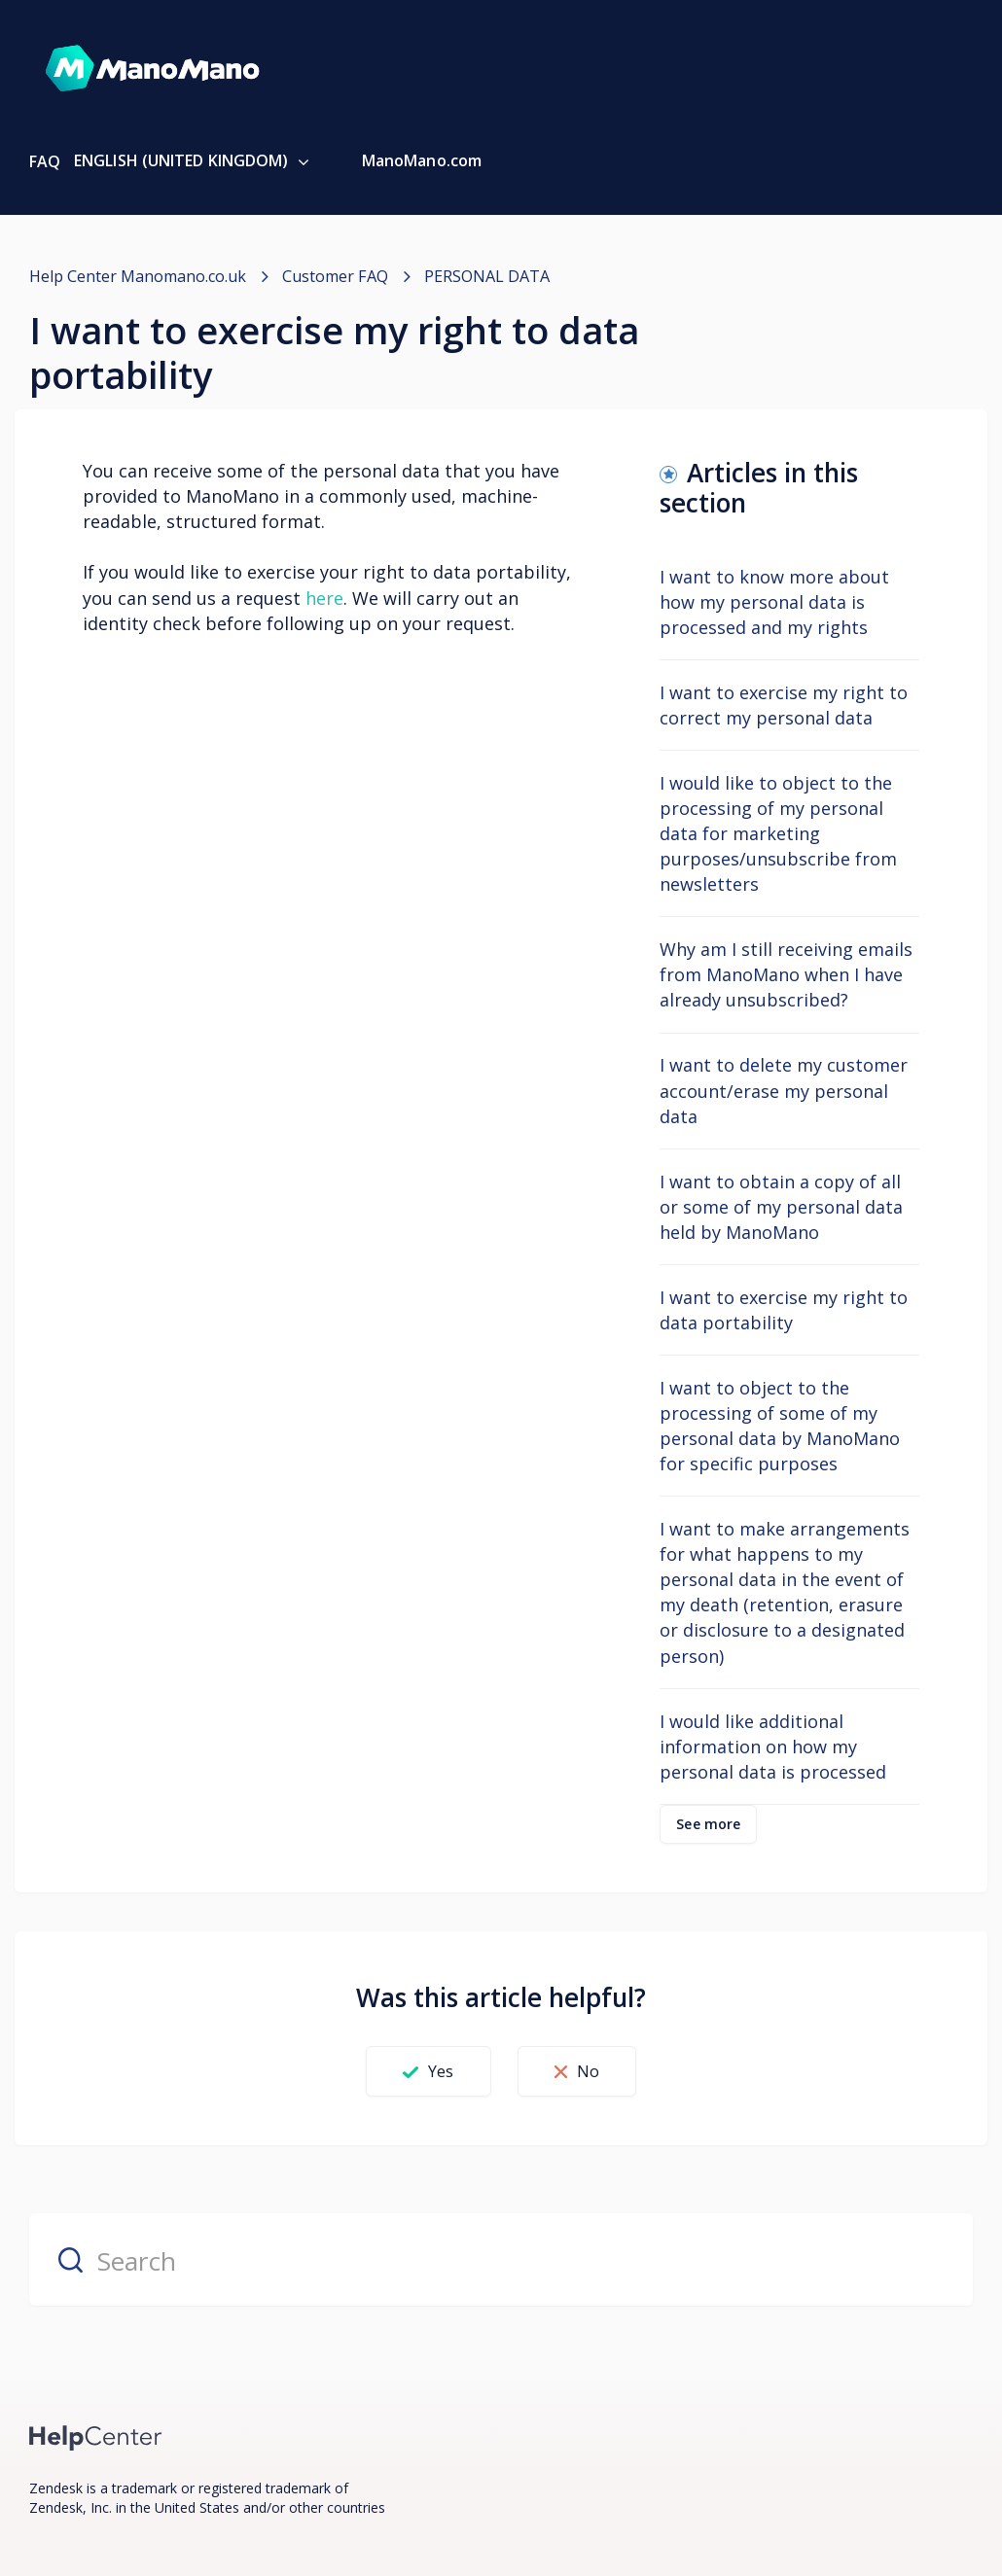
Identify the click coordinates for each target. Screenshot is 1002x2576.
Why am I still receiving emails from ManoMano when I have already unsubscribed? (786, 974)
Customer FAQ (334, 276)
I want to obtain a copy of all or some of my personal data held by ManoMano (781, 1206)
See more (708, 1823)
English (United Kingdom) (183, 160)
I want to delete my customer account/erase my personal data (784, 1090)
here (324, 597)
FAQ (44, 161)
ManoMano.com (422, 160)
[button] (423, 2071)
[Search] (501, 2259)
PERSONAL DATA (486, 276)
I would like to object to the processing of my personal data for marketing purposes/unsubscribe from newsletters (778, 833)
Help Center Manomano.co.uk (137, 276)
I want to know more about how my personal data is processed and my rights (774, 601)
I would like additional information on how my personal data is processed (773, 1745)
